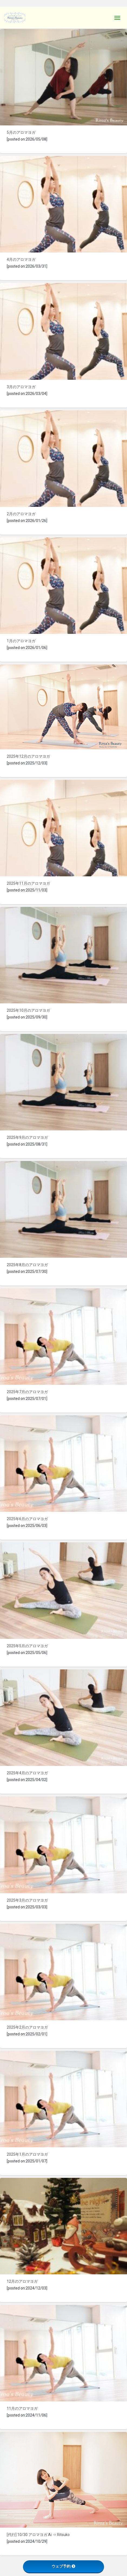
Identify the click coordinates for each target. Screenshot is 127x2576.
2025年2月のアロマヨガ (27, 2027)
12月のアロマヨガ (22, 2281)
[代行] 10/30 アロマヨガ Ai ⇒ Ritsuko (38, 2534)
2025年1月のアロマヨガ (27, 2154)
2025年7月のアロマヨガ (27, 1392)
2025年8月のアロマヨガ (27, 1265)
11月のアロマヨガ (22, 2408)
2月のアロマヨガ (21, 514)
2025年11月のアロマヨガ (28, 883)
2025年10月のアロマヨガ (28, 1010)
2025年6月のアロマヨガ (27, 1519)
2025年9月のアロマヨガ (27, 1137)
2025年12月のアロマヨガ (28, 756)
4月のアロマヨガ (21, 259)
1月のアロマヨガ (21, 641)
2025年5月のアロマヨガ (27, 1646)
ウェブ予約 (63, 2566)
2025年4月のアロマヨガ (27, 1773)
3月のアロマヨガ (21, 387)
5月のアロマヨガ (21, 132)
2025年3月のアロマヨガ (27, 1900)
